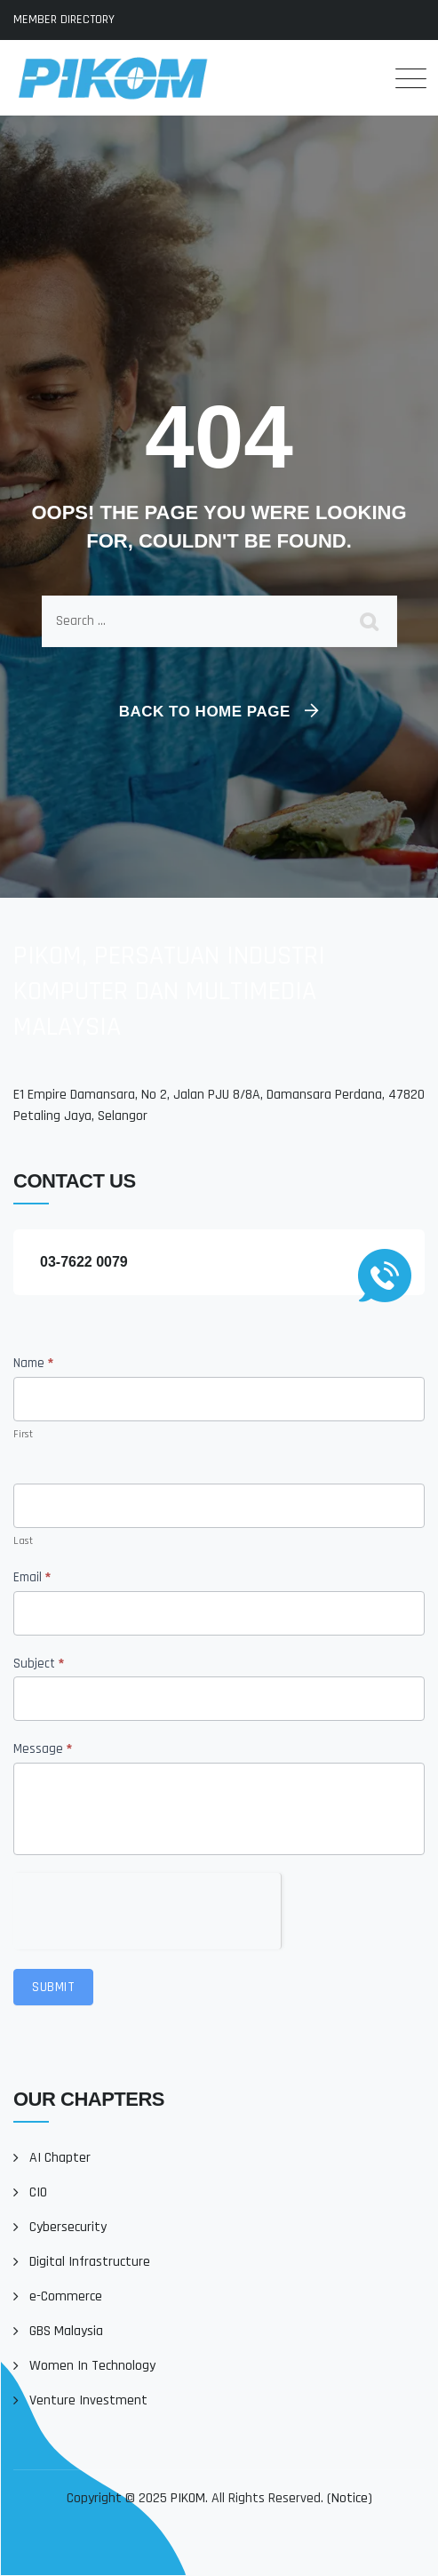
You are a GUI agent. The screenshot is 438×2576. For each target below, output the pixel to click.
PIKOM (188, 2498)
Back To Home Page (205, 711)
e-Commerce (65, 2296)
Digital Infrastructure (89, 2261)
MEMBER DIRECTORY (64, 20)
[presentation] (147, 1907)
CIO (38, 2192)
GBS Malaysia (66, 2331)
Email (32, 1577)
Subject (38, 1663)
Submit (53, 1987)
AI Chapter (60, 2157)
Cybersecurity (68, 2227)
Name (33, 1363)
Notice (349, 2498)
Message (42, 1748)
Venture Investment (88, 2400)
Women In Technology (92, 2365)
